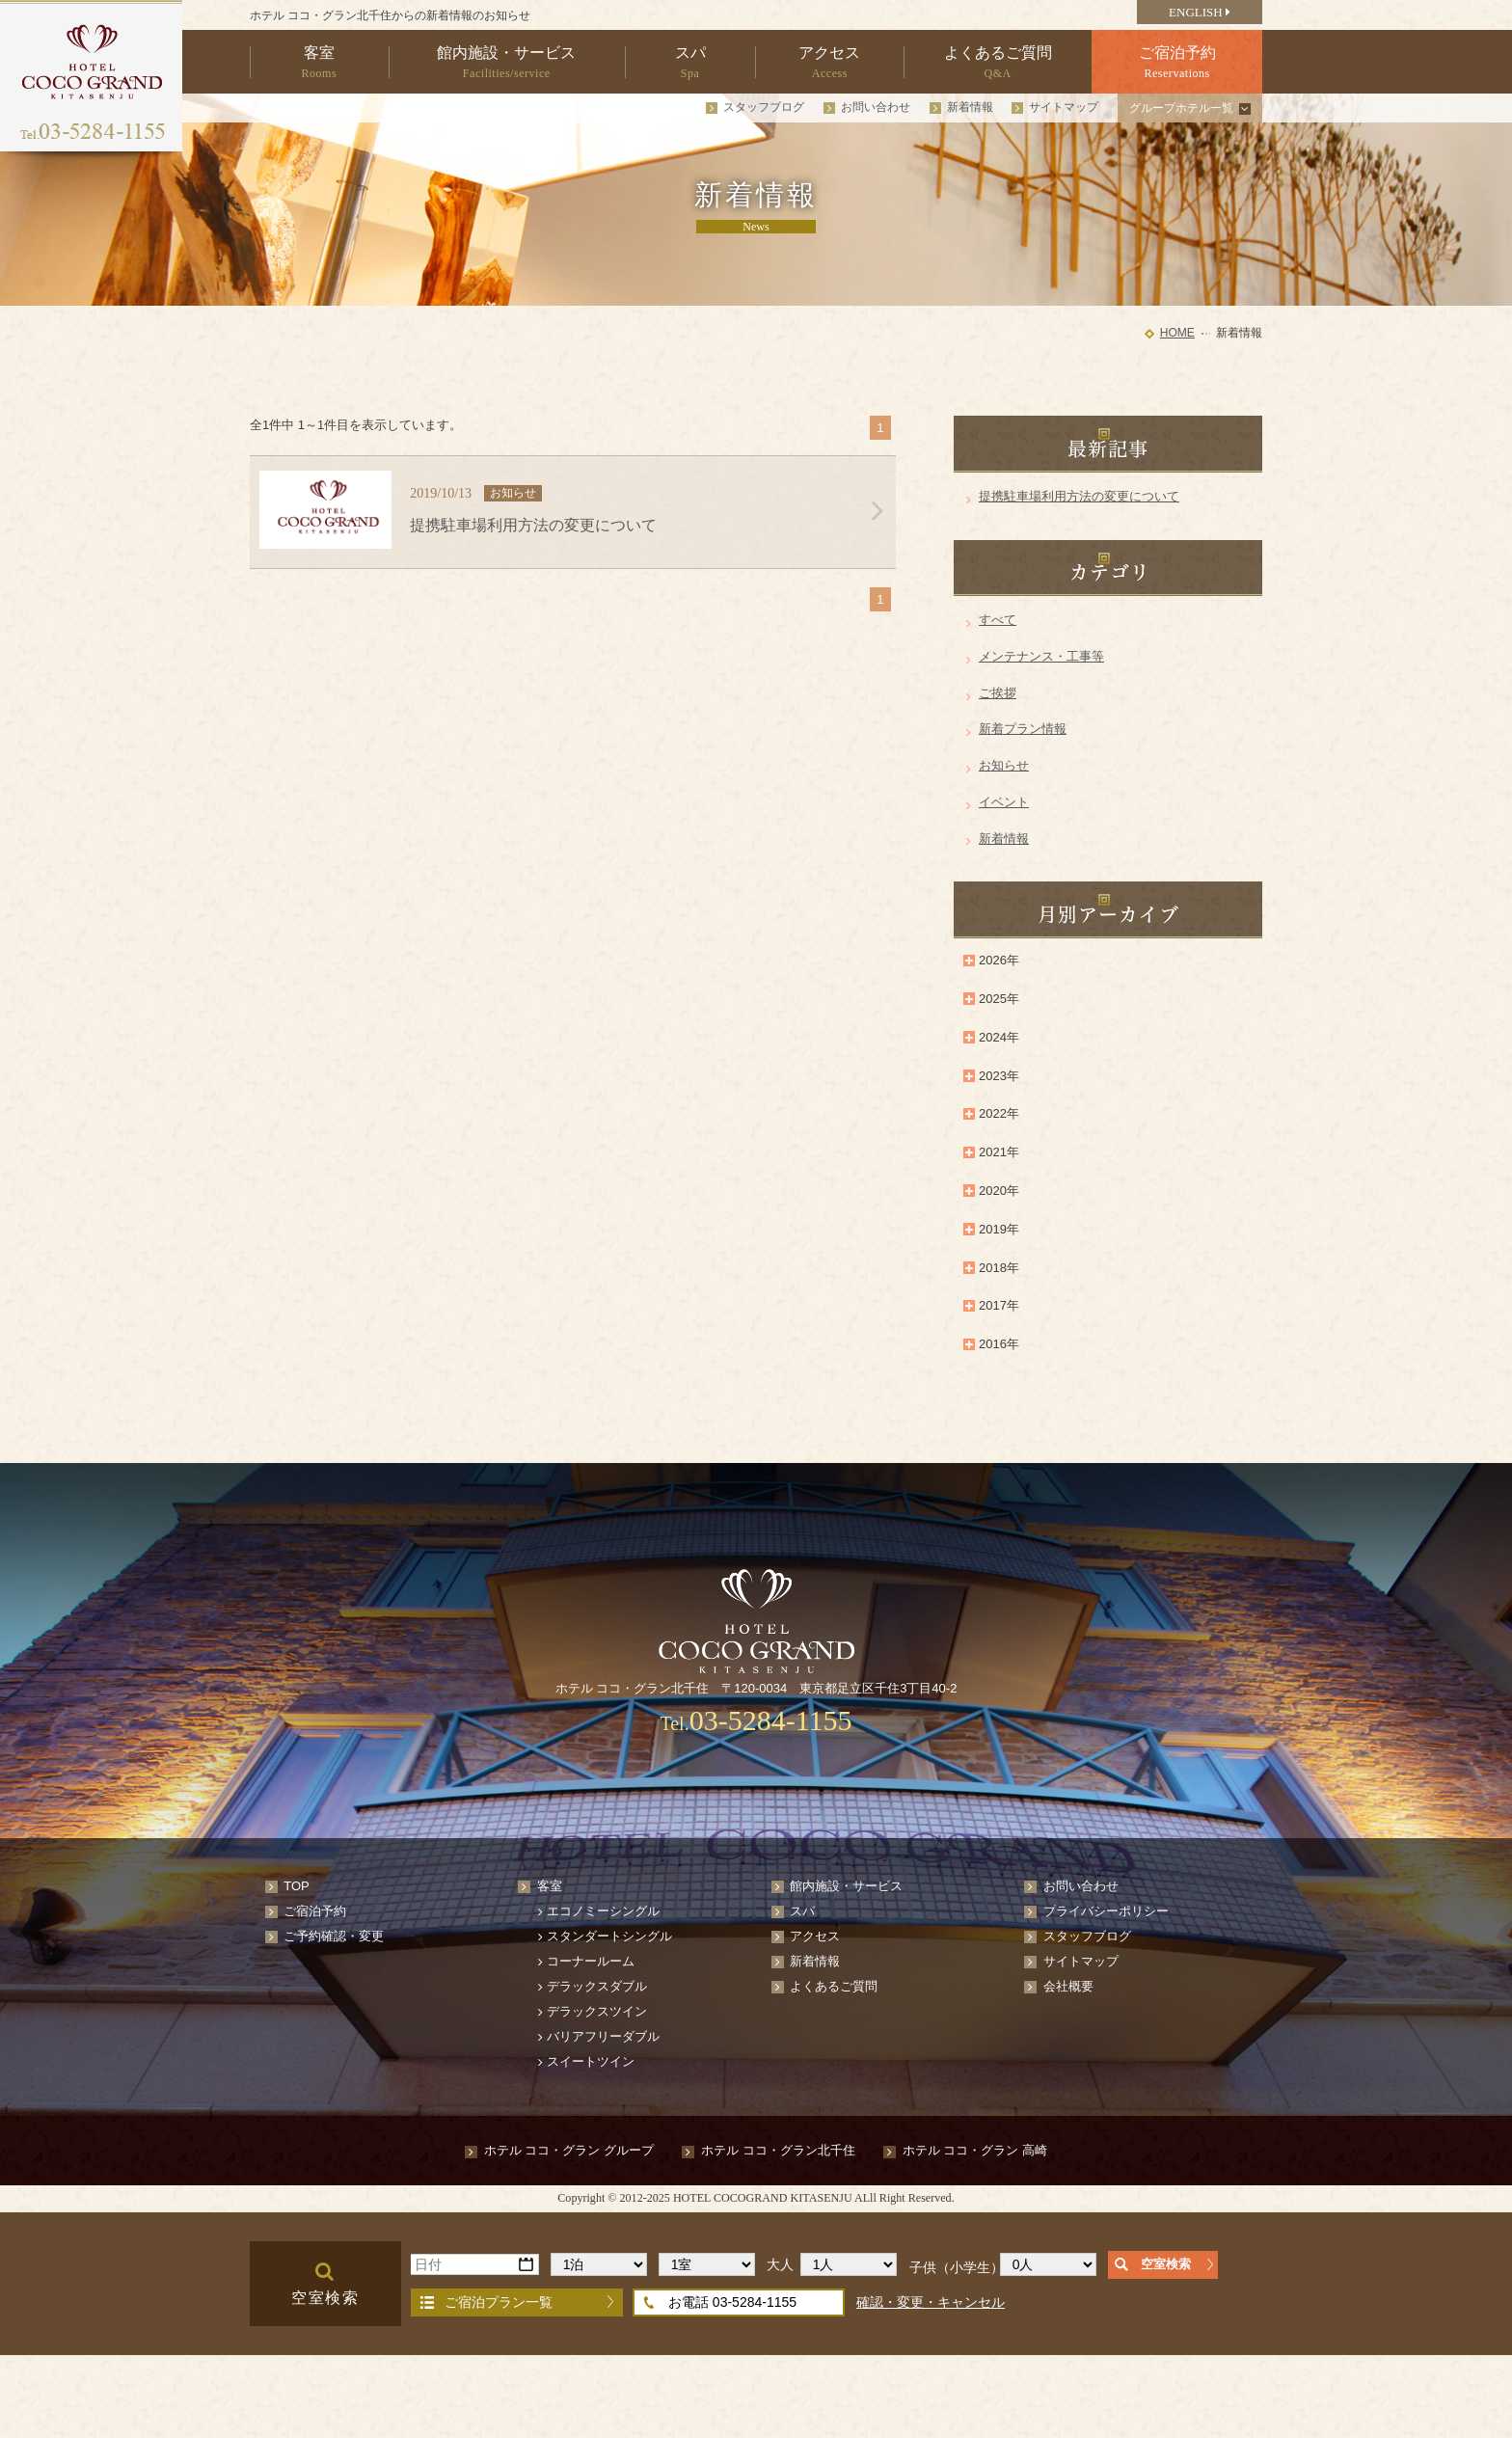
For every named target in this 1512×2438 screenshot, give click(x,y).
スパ (802, 1911)
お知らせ (1004, 765)
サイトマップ (1063, 107)
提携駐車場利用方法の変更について (1079, 496)
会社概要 (1068, 1986)
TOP (297, 1886)
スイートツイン (590, 2061)
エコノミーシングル (603, 1911)
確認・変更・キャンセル (930, 2302)
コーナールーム (590, 1961)
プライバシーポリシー (1106, 1911)
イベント (1004, 802)
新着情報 (970, 107)
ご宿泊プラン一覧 (499, 2302)
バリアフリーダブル (603, 2036)
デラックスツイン (597, 2011)
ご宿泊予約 (315, 1911)
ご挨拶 (997, 693)
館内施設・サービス (846, 1886)
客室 (549, 1886)
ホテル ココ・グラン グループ (569, 2150)
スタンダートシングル (609, 1936)
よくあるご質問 (834, 1986)
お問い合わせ (875, 107)
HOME (1177, 332)
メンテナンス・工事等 (1041, 656)
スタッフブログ (763, 107)
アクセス (815, 1936)
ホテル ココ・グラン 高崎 (975, 2150)
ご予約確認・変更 (334, 1936)
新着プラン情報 (1022, 728)
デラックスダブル (597, 1986)
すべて (997, 619)
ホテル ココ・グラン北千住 (778, 2150)
